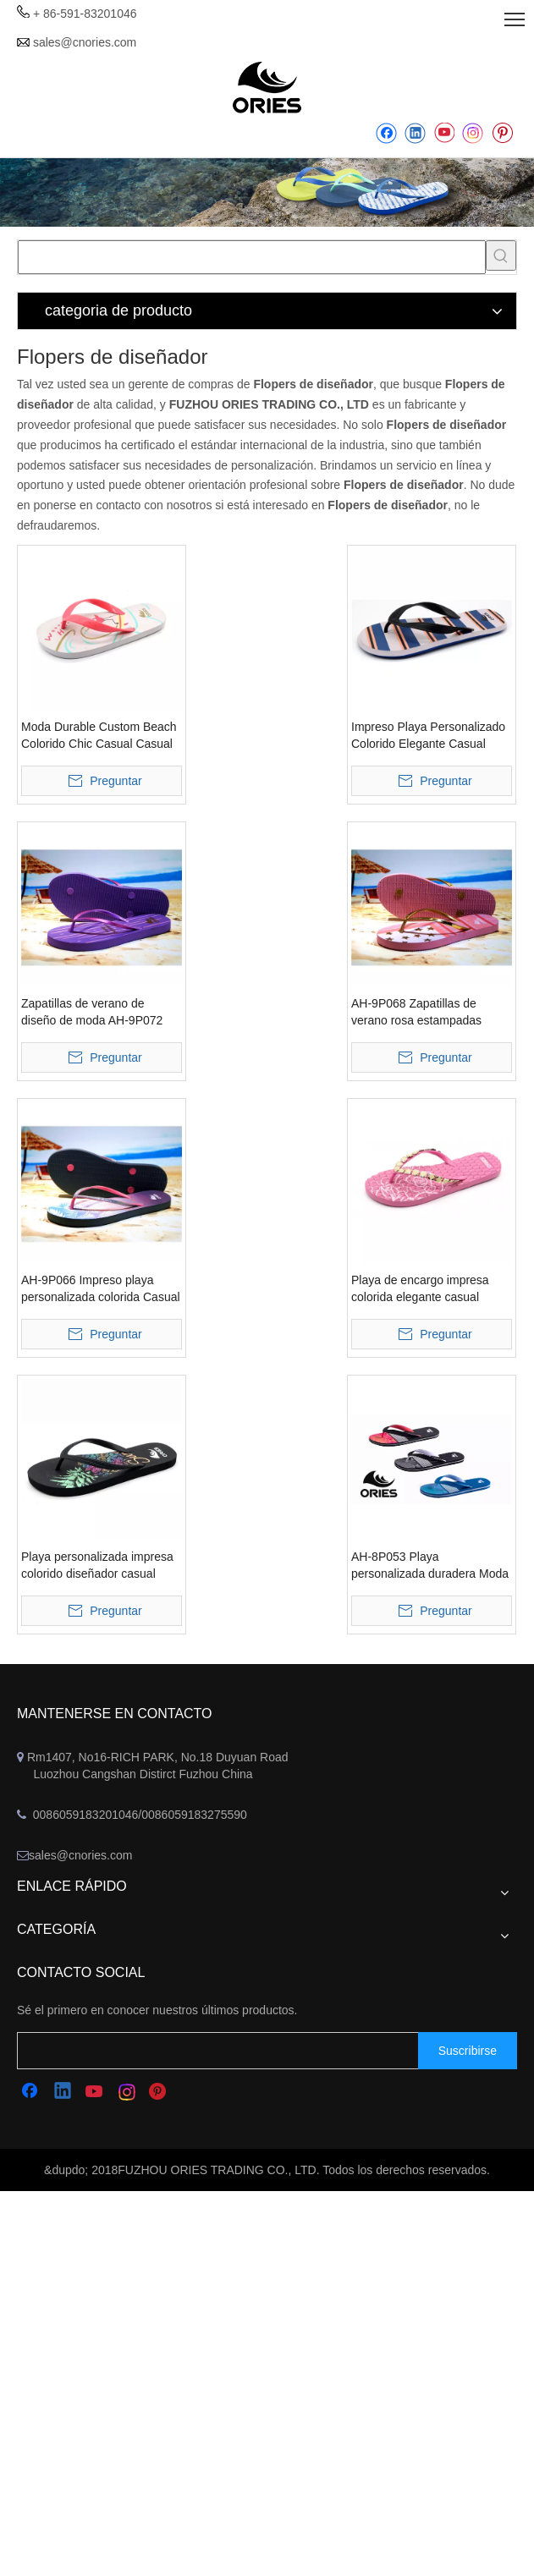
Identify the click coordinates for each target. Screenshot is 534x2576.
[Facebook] (386, 133)
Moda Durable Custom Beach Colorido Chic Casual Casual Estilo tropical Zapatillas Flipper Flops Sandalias (99, 736)
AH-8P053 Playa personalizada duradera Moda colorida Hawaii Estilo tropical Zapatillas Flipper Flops (430, 1566)
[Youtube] (443, 133)
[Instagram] (473, 133)
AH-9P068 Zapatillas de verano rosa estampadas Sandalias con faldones (416, 1013)
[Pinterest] (502, 133)
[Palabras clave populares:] (501, 255)
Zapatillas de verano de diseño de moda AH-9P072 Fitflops (91, 1013)
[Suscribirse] (467, 2050)
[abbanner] (267, 193)
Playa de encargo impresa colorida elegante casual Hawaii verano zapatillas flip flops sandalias (424, 1289)
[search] (234, 2050)
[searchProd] (252, 257)
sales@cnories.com (84, 42)
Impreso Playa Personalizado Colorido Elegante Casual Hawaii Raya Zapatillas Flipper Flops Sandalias (431, 736)
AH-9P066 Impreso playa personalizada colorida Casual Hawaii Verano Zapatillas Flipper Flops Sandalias (100, 1289)
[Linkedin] (415, 133)
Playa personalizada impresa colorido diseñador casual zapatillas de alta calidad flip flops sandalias (97, 1566)
